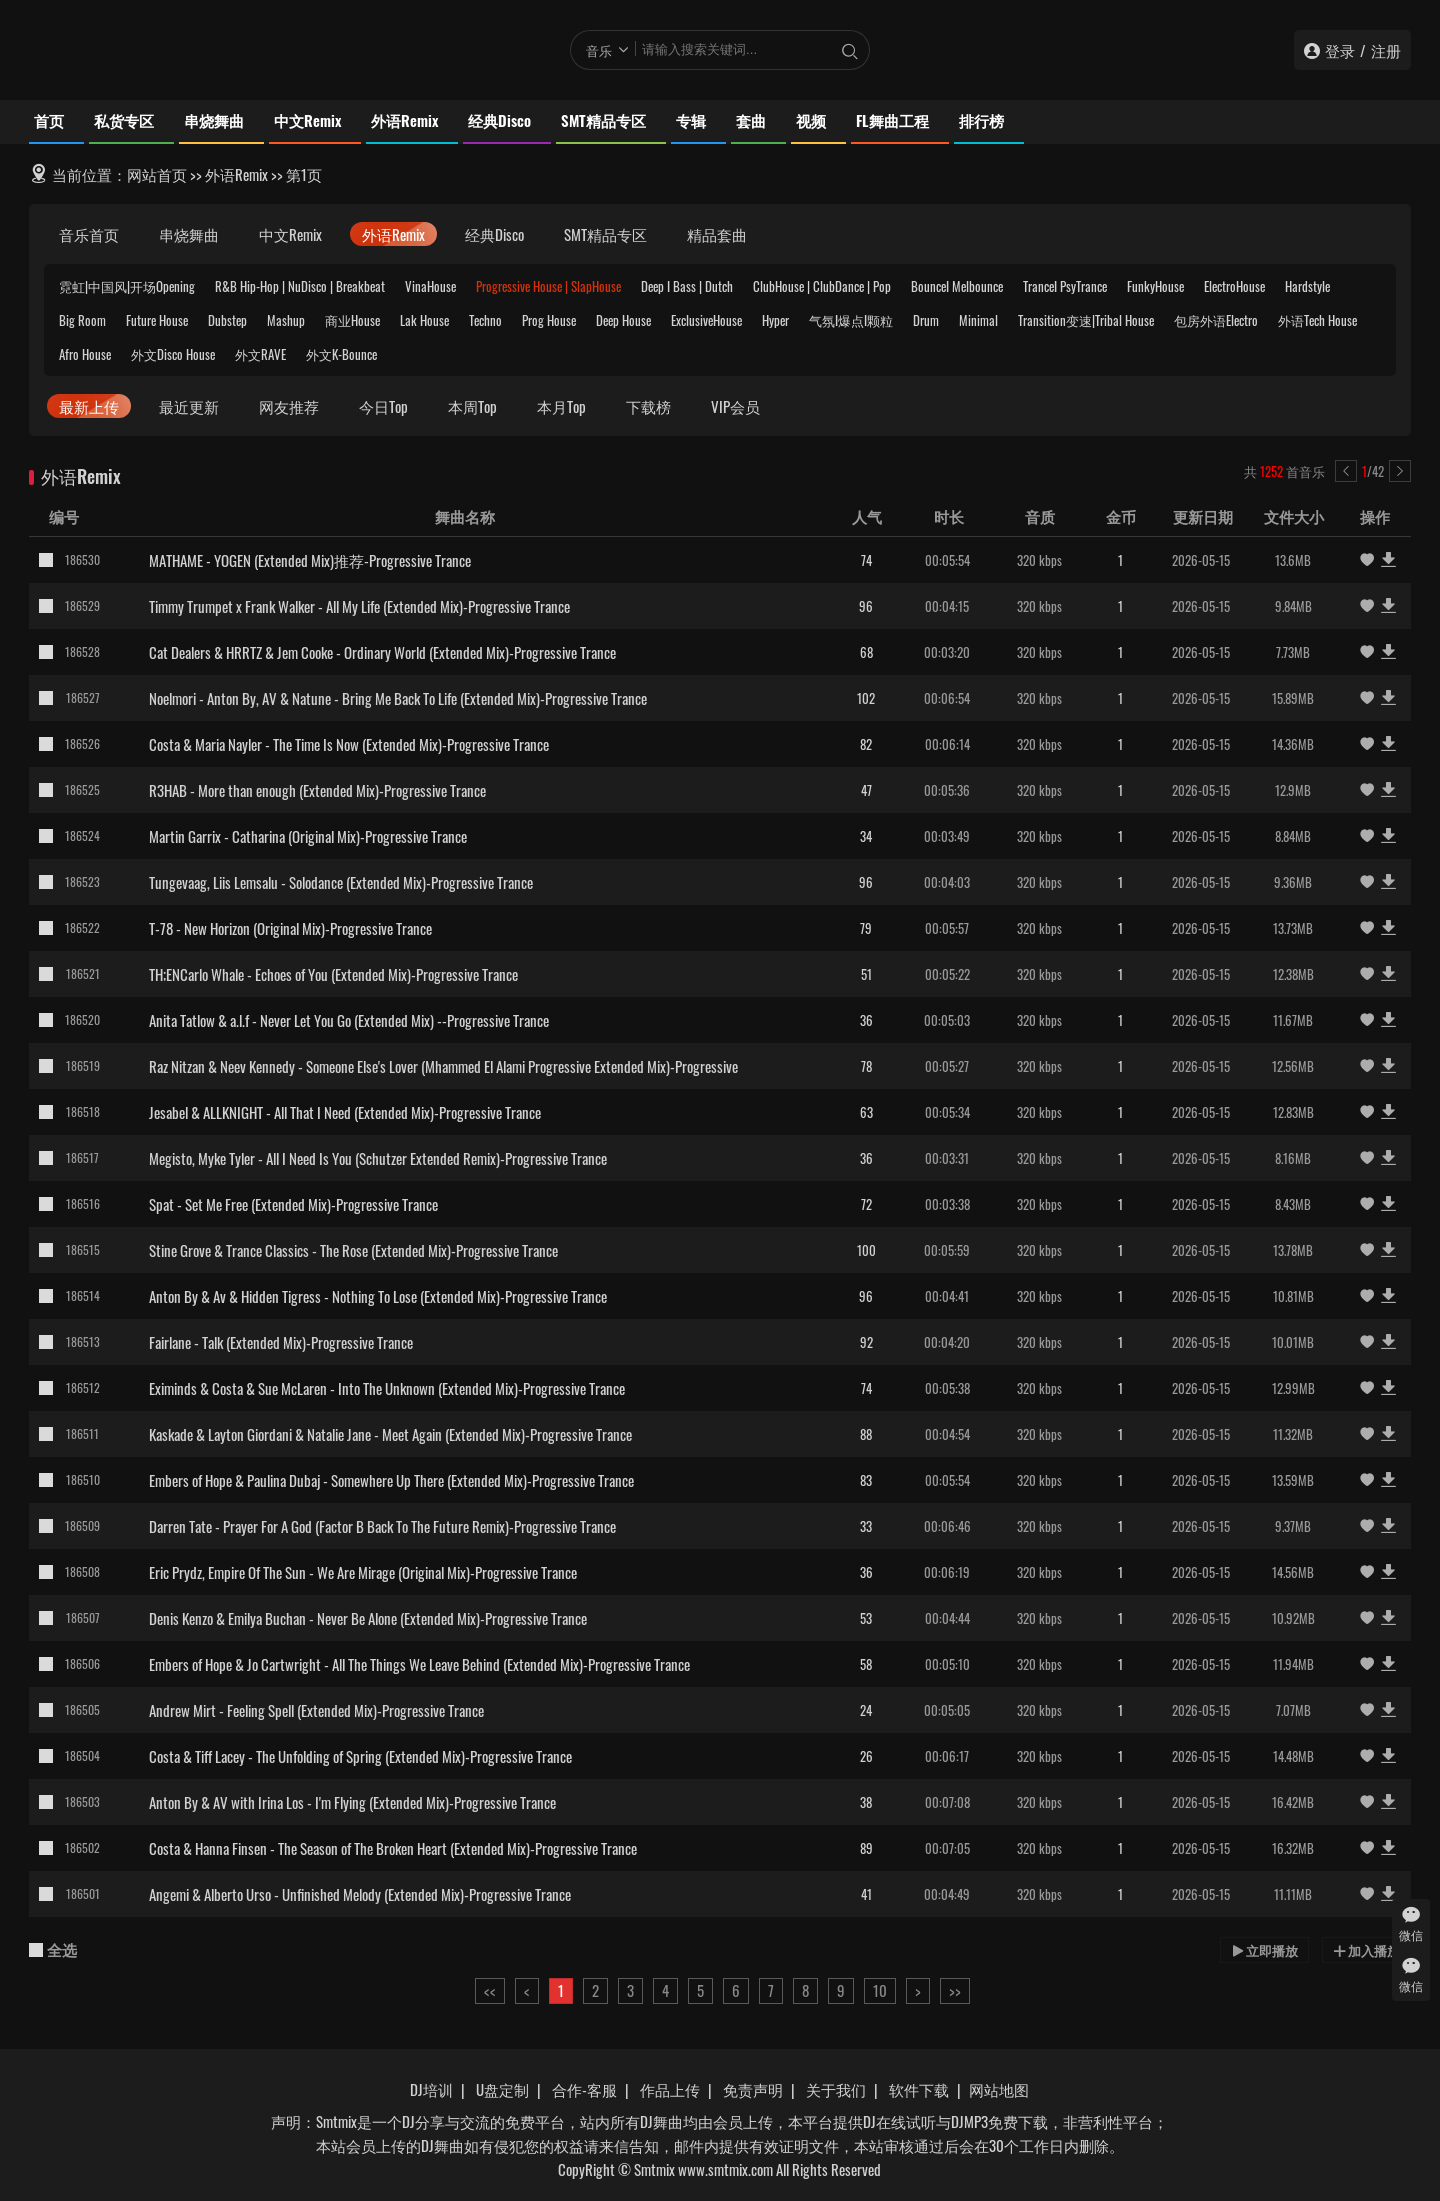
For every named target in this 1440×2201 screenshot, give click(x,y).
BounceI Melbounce (957, 286)
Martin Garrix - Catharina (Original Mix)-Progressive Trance (308, 836)
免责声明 (753, 2089)
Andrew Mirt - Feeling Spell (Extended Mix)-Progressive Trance (316, 1710)
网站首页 (157, 174)
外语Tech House (1317, 320)
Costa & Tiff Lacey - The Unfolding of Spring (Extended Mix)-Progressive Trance (360, 1756)
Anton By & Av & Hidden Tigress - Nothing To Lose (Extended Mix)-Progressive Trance (378, 1296)
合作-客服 (584, 2089)
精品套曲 (717, 234)
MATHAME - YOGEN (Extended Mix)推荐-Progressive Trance (310, 560)
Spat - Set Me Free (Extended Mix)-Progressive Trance (293, 1204)
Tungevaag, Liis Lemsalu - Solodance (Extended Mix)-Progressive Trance (341, 882)
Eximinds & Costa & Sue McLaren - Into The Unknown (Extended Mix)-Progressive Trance (387, 1388)
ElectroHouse (1234, 286)
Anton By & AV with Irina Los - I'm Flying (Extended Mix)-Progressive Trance (352, 1802)
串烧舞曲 (214, 120)
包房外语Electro (1216, 320)
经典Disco (499, 120)
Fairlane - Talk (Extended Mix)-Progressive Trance (281, 1342)
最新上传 (89, 406)
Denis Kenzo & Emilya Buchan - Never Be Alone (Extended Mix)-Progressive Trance (368, 1618)
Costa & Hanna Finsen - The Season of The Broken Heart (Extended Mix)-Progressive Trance (393, 1848)
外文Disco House (173, 354)
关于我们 (836, 2089)
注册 (1386, 50)
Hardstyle (1307, 286)
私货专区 (124, 120)
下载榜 (648, 406)
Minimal (978, 320)
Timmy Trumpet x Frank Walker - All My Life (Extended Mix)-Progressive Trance (359, 606)
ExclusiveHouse (706, 320)
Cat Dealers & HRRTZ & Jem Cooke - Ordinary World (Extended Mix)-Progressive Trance (382, 652)
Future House (157, 320)
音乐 (599, 50)
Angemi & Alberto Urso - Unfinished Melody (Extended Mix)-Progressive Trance (360, 1894)
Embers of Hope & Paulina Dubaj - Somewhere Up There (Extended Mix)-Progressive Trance (391, 1480)
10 (880, 1990)
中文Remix (307, 120)
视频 (811, 120)
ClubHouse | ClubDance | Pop (822, 286)
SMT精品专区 (603, 120)
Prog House (549, 320)
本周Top (472, 406)
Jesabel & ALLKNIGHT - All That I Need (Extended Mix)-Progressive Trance (345, 1112)
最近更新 (189, 406)
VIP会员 (735, 406)
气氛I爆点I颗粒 (851, 320)
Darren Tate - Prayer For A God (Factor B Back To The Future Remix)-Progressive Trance (382, 1526)
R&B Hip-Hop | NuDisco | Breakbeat (300, 286)
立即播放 (1264, 1950)
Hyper (775, 320)
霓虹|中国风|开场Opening (127, 286)
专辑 (691, 120)
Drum (926, 320)
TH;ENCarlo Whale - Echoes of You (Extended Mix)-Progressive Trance (333, 974)
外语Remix (404, 120)
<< (490, 1990)
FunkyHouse (1155, 286)
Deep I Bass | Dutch (687, 286)
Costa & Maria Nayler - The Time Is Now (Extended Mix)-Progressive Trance (349, 744)
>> (955, 1990)
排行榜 (981, 120)
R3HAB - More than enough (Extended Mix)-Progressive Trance (317, 790)
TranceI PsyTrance (1065, 286)
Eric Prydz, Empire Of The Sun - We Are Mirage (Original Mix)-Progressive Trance (363, 1572)
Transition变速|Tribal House (1086, 320)
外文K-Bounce (341, 354)
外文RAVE (260, 354)
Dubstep (227, 320)
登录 (1340, 50)
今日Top (383, 406)
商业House (352, 320)
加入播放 (1366, 1950)
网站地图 (999, 2089)
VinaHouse (430, 286)
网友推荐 (289, 406)
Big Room (82, 320)
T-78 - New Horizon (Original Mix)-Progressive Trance (290, 928)
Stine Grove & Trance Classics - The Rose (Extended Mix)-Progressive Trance (353, 1250)
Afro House (85, 354)
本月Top (561, 406)
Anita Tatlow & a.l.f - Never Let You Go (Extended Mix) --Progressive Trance (349, 1020)
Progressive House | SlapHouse (548, 286)
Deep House (623, 320)
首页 (49, 120)
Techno (485, 320)
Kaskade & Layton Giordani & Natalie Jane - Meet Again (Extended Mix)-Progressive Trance (390, 1434)
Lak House (424, 320)
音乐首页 (89, 234)
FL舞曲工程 (892, 120)
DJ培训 (431, 2089)
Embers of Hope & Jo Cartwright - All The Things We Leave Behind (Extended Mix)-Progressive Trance (419, 1664)
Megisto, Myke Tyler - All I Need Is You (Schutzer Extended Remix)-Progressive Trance (378, 1158)
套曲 (751, 120)
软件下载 (919, 2089)
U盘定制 (502, 2089)
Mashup (286, 320)
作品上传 (670, 2089)
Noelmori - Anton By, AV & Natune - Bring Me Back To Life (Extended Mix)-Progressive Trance (398, 698)
